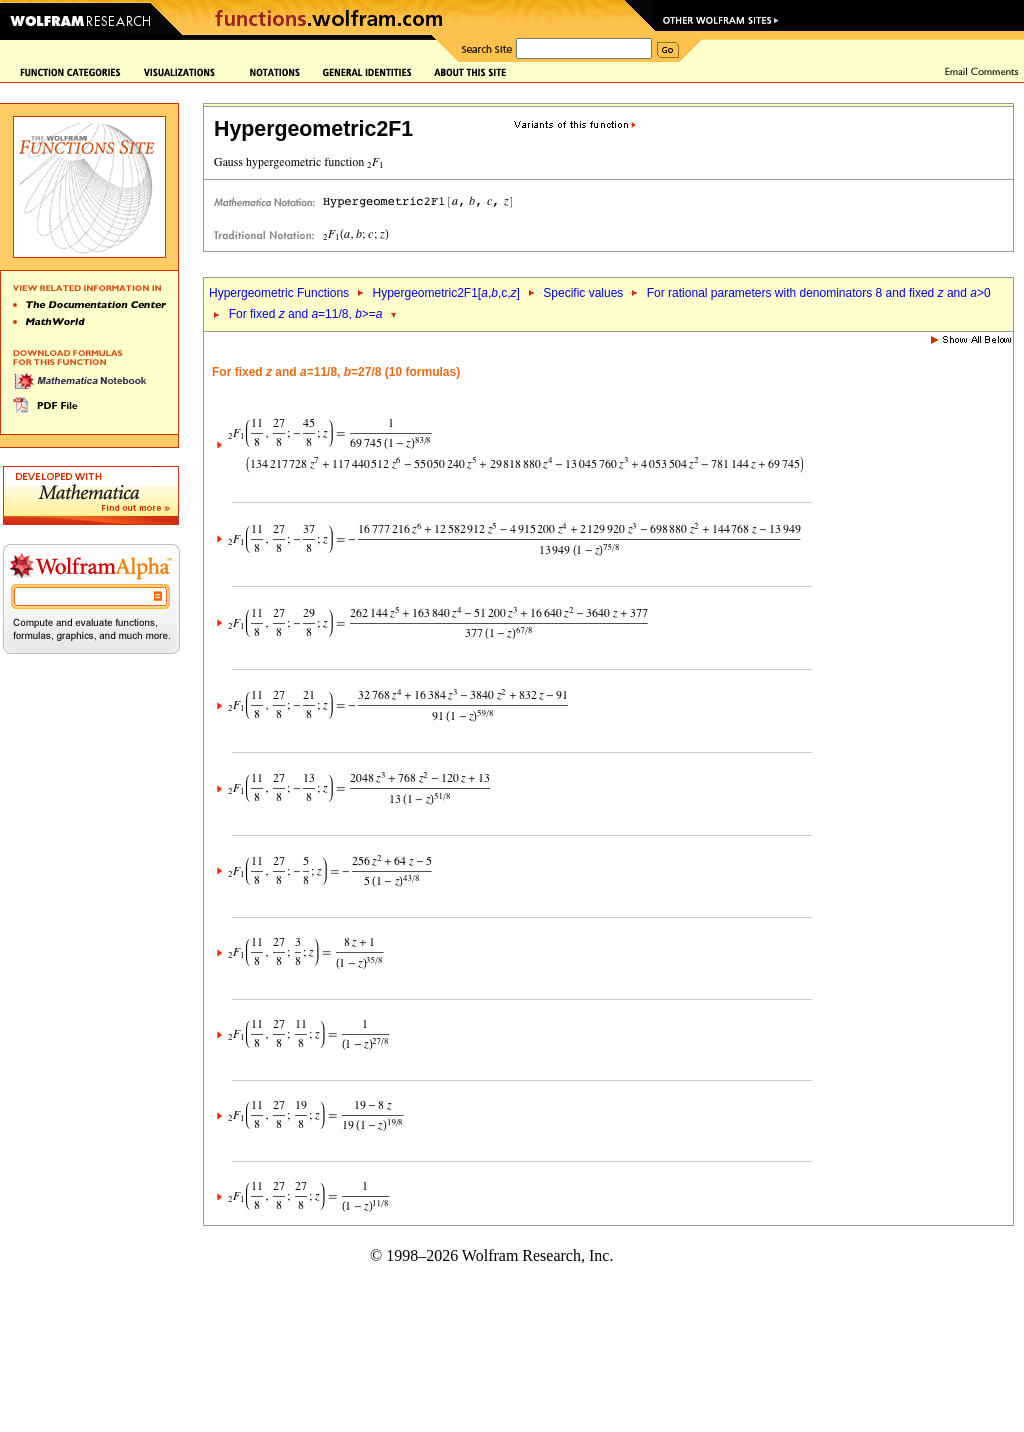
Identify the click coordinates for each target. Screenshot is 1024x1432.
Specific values (583, 293)
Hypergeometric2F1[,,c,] (445, 293)
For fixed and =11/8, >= (306, 314)
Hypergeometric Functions (279, 293)
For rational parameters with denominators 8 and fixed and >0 (819, 293)
